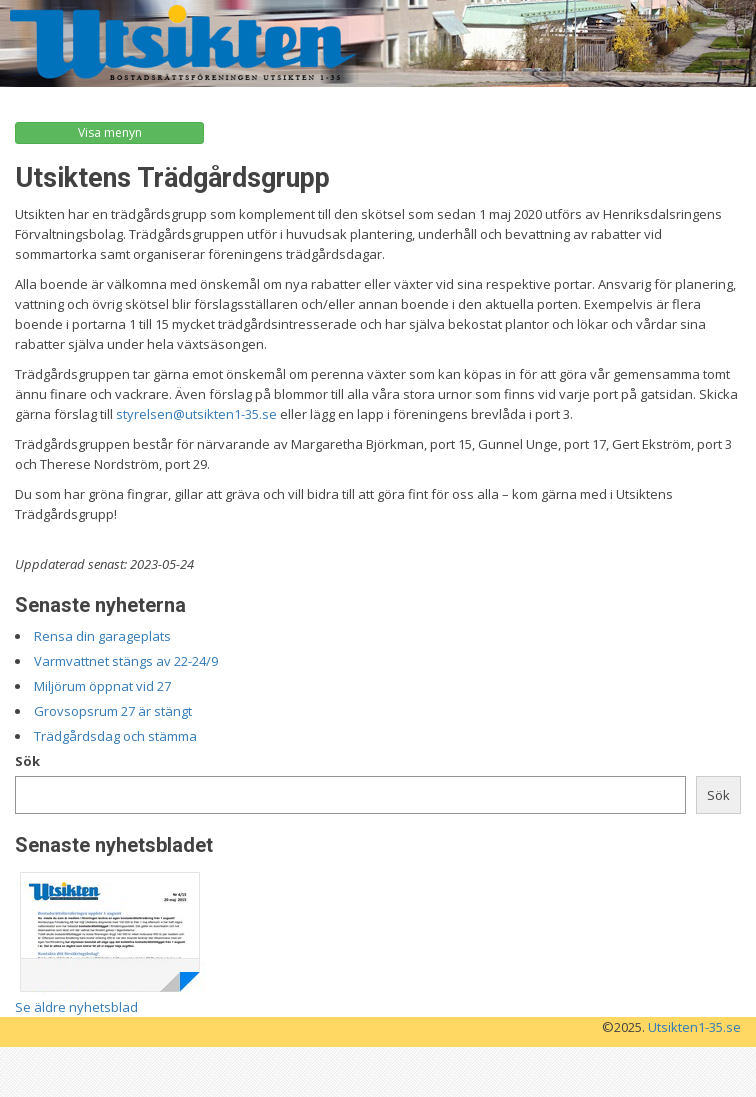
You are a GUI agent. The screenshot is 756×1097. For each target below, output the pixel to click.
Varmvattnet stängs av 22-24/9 (126, 661)
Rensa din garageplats (102, 636)
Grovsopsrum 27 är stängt (113, 711)
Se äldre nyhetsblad (76, 1007)
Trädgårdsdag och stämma (115, 736)
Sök (27, 761)
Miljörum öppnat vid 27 (102, 686)
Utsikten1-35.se (694, 1027)
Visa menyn (110, 132)
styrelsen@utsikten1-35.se (196, 414)
